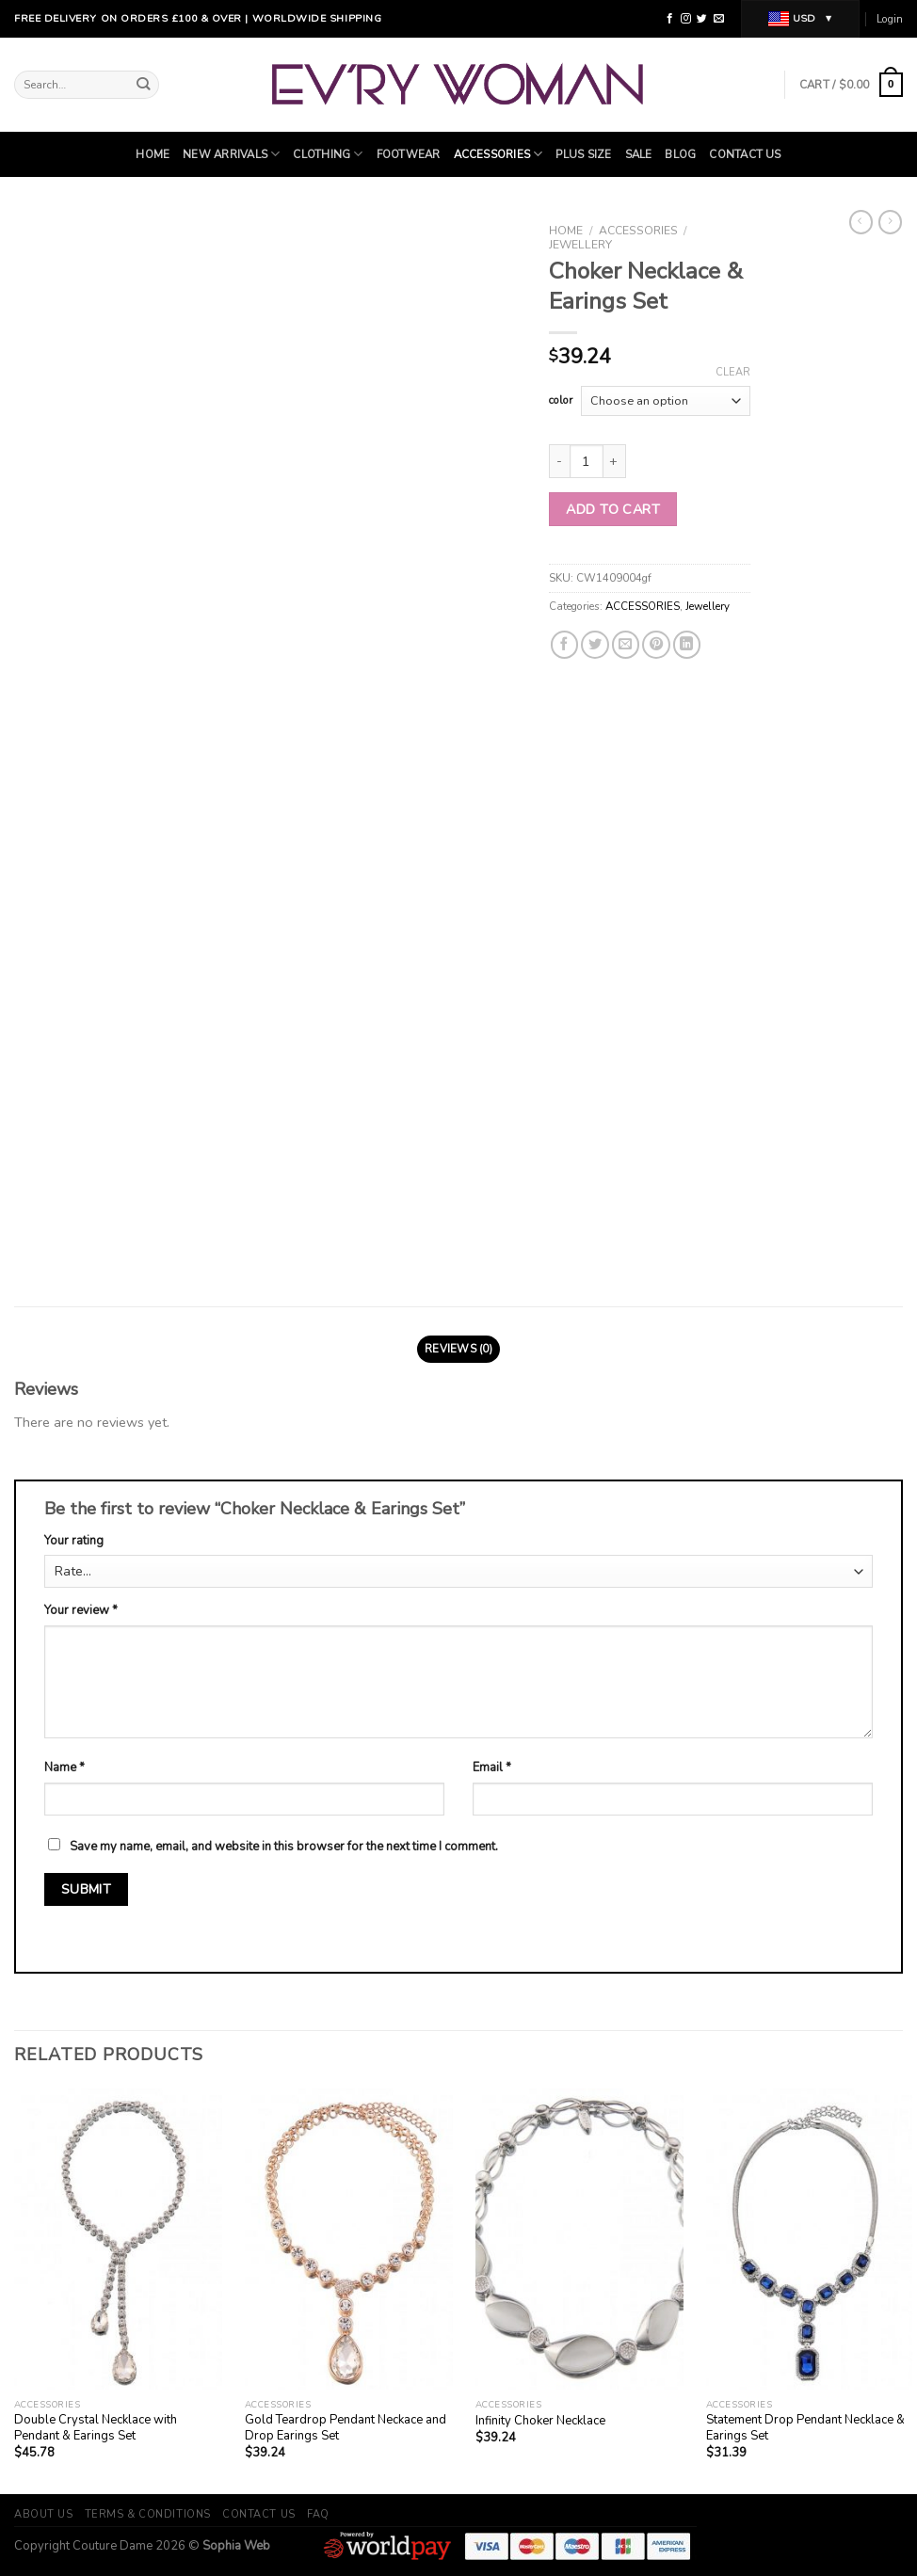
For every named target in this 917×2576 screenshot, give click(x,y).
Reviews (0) (458, 1348)
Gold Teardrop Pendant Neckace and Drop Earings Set (345, 2428)
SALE (638, 154)
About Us (43, 2514)
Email (492, 1767)
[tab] (459, 1349)
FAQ (318, 2514)
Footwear (409, 154)
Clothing (327, 154)
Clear (733, 372)
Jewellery (580, 244)
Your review (81, 1610)
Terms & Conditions (148, 2514)
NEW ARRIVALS (231, 154)
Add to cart (613, 509)
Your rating (74, 1540)
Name (64, 1767)
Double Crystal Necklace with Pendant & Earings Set (95, 2428)
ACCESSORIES (498, 154)
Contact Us (744, 154)
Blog (680, 154)
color (560, 400)
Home (152, 154)
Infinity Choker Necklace (540, 2421)
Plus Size (583, 154)
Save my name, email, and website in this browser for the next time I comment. (284, 1846)
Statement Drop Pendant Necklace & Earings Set (805, 2428)
